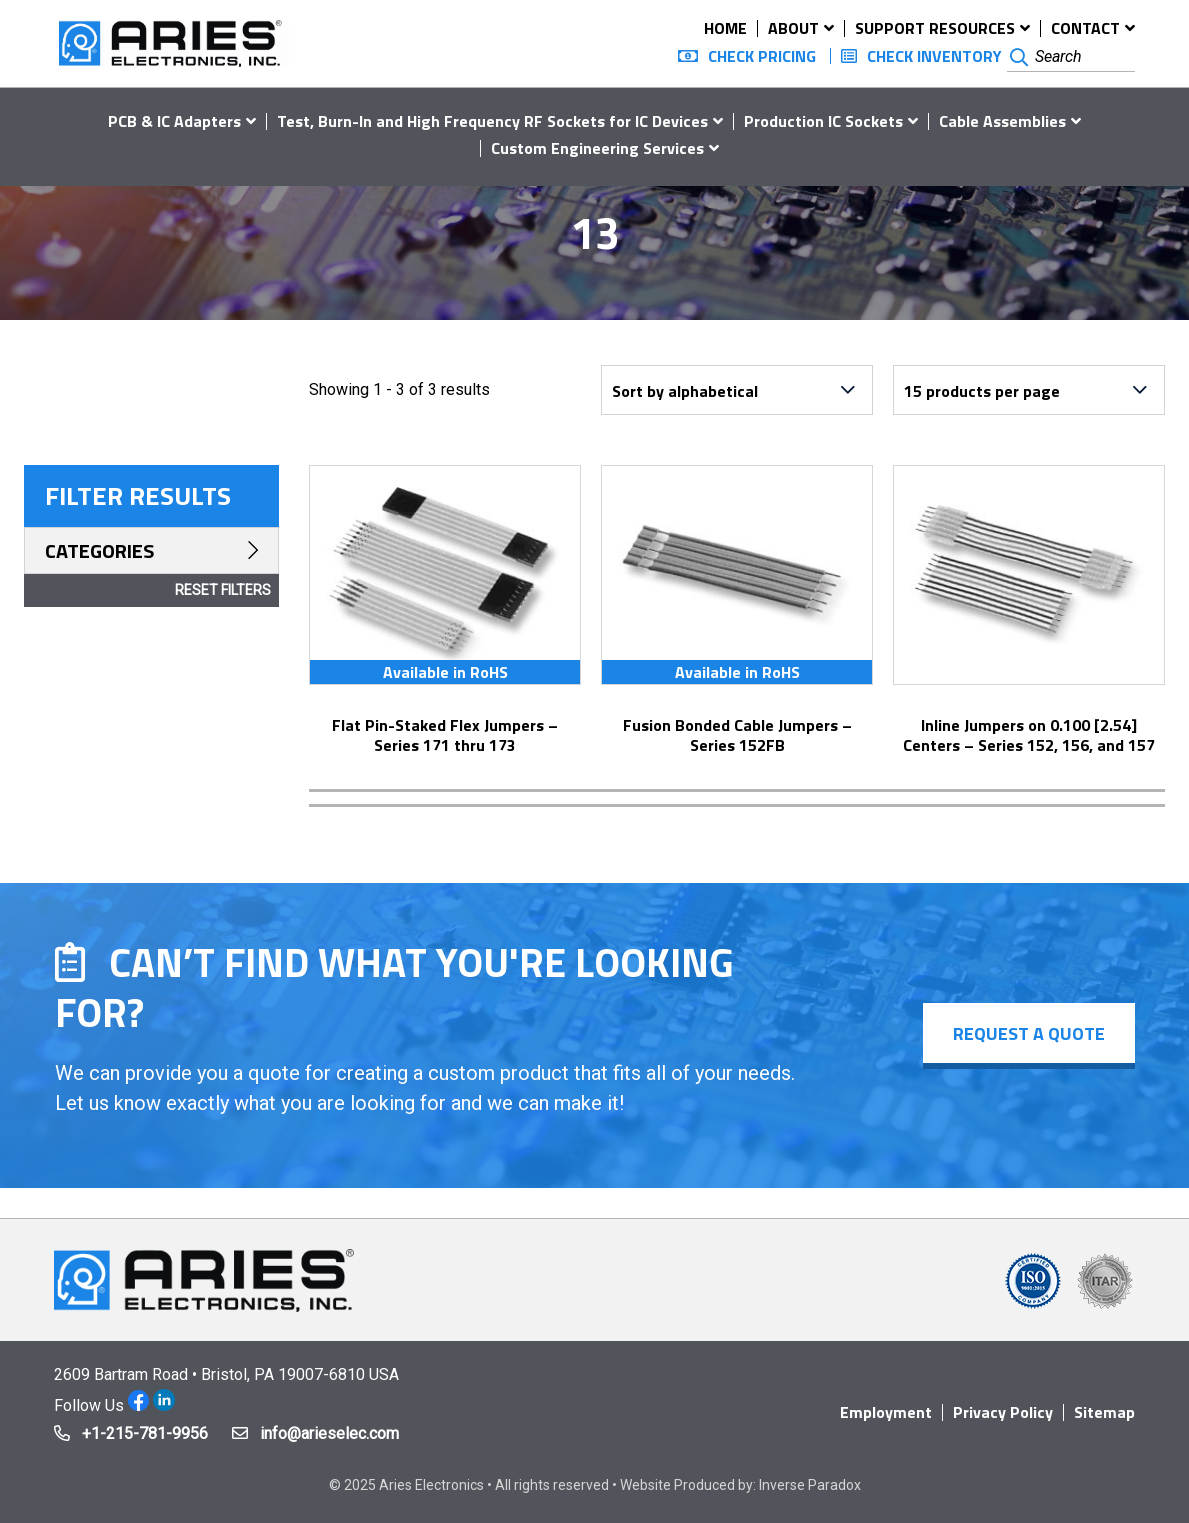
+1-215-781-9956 (145, 1433)
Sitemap (1104, 1412)
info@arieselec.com (329, 1433)
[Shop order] (737, 390)
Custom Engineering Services (597, 148)
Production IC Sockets (823, 121)
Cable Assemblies (1002, 121)
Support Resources (935, 28)
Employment (886, 1412)
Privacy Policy (1003, 1412)
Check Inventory (934, 56)
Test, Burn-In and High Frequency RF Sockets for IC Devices (492, 121)
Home (725, 28)
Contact (1085, 28)
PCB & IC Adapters (174, 121)
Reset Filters (223, 590)
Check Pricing (762, 56)
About (793, 28)
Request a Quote (1029, 1033)
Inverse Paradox (810, 1485)
